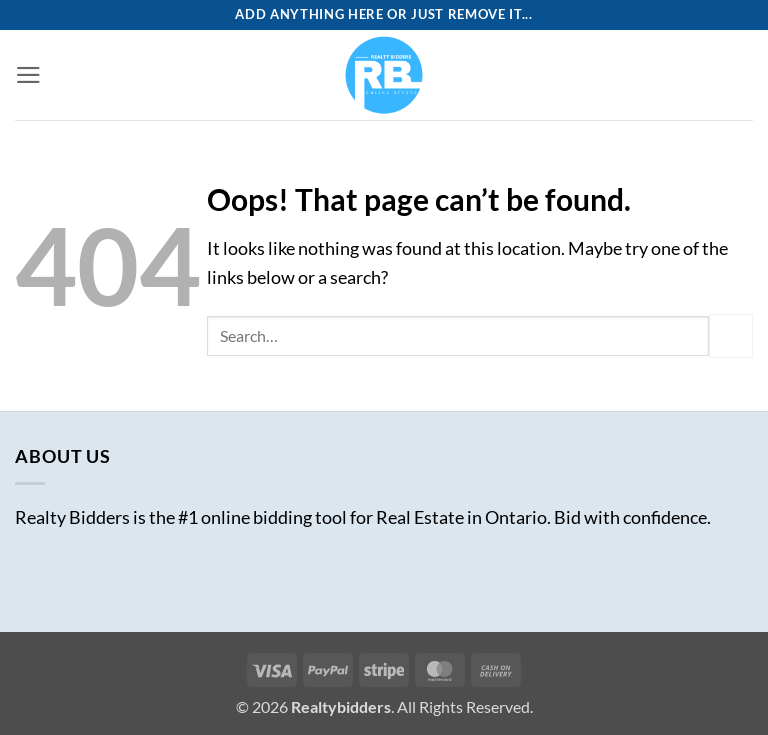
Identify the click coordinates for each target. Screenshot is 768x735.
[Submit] (731, 335)
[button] (28, 75)
